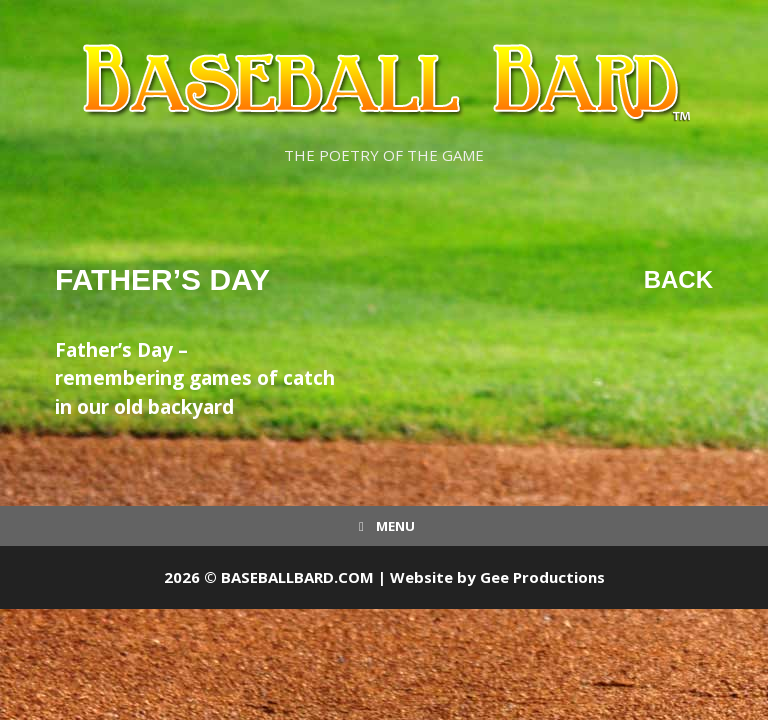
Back (678, 279)
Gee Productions (542, 577)
